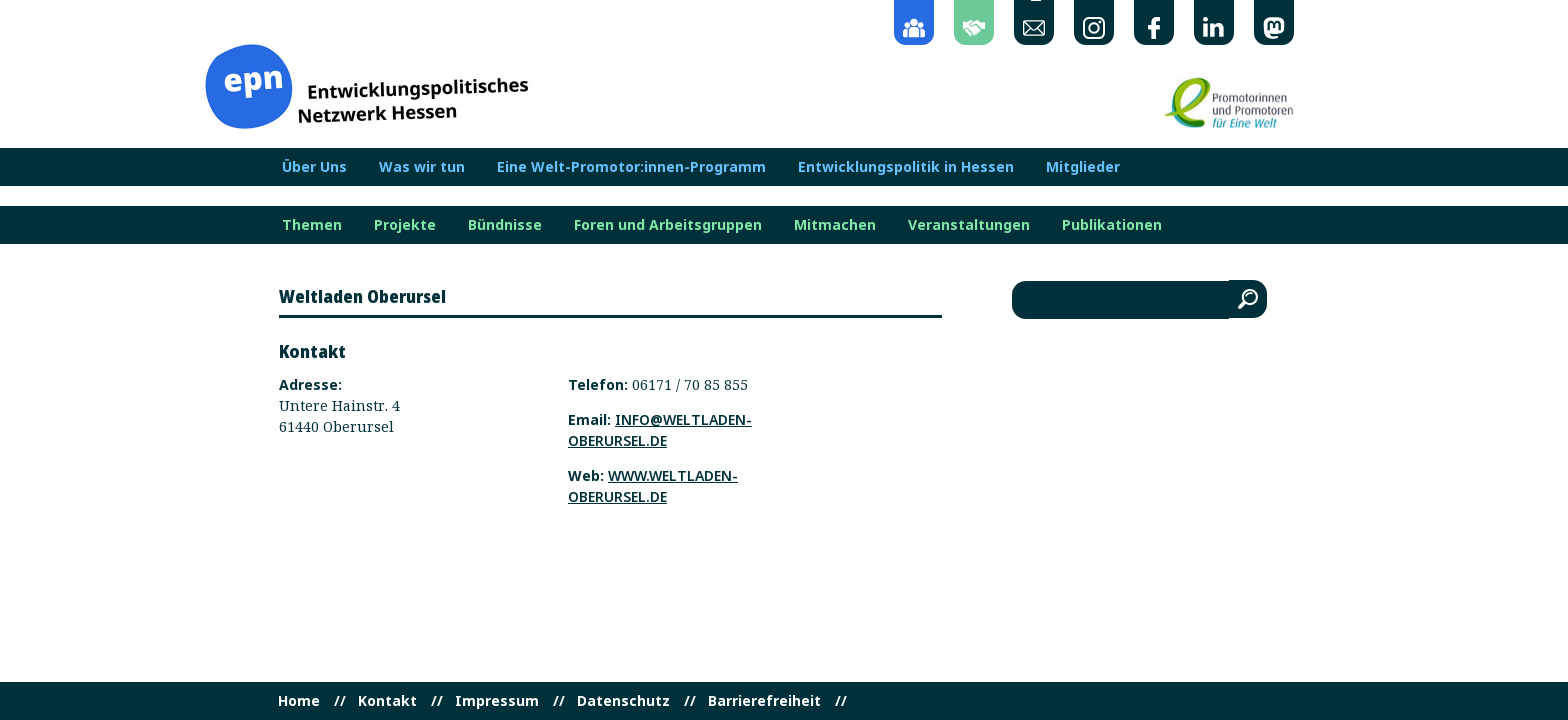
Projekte (405, 225)
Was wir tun (422, 167)
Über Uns (314, 167)
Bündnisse (505, 225)
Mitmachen (835, 225)
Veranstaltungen (969, 225)
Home (299, 701)
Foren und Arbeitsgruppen (668, 225)
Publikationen (1112, 225)
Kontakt (387, 701)
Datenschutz (623, 701)
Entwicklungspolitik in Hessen (906, 167)
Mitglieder (1083, 167)
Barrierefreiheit (764, 701)
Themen (312, 225)
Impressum (497, 701)
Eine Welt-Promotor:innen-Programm (631, 167)
